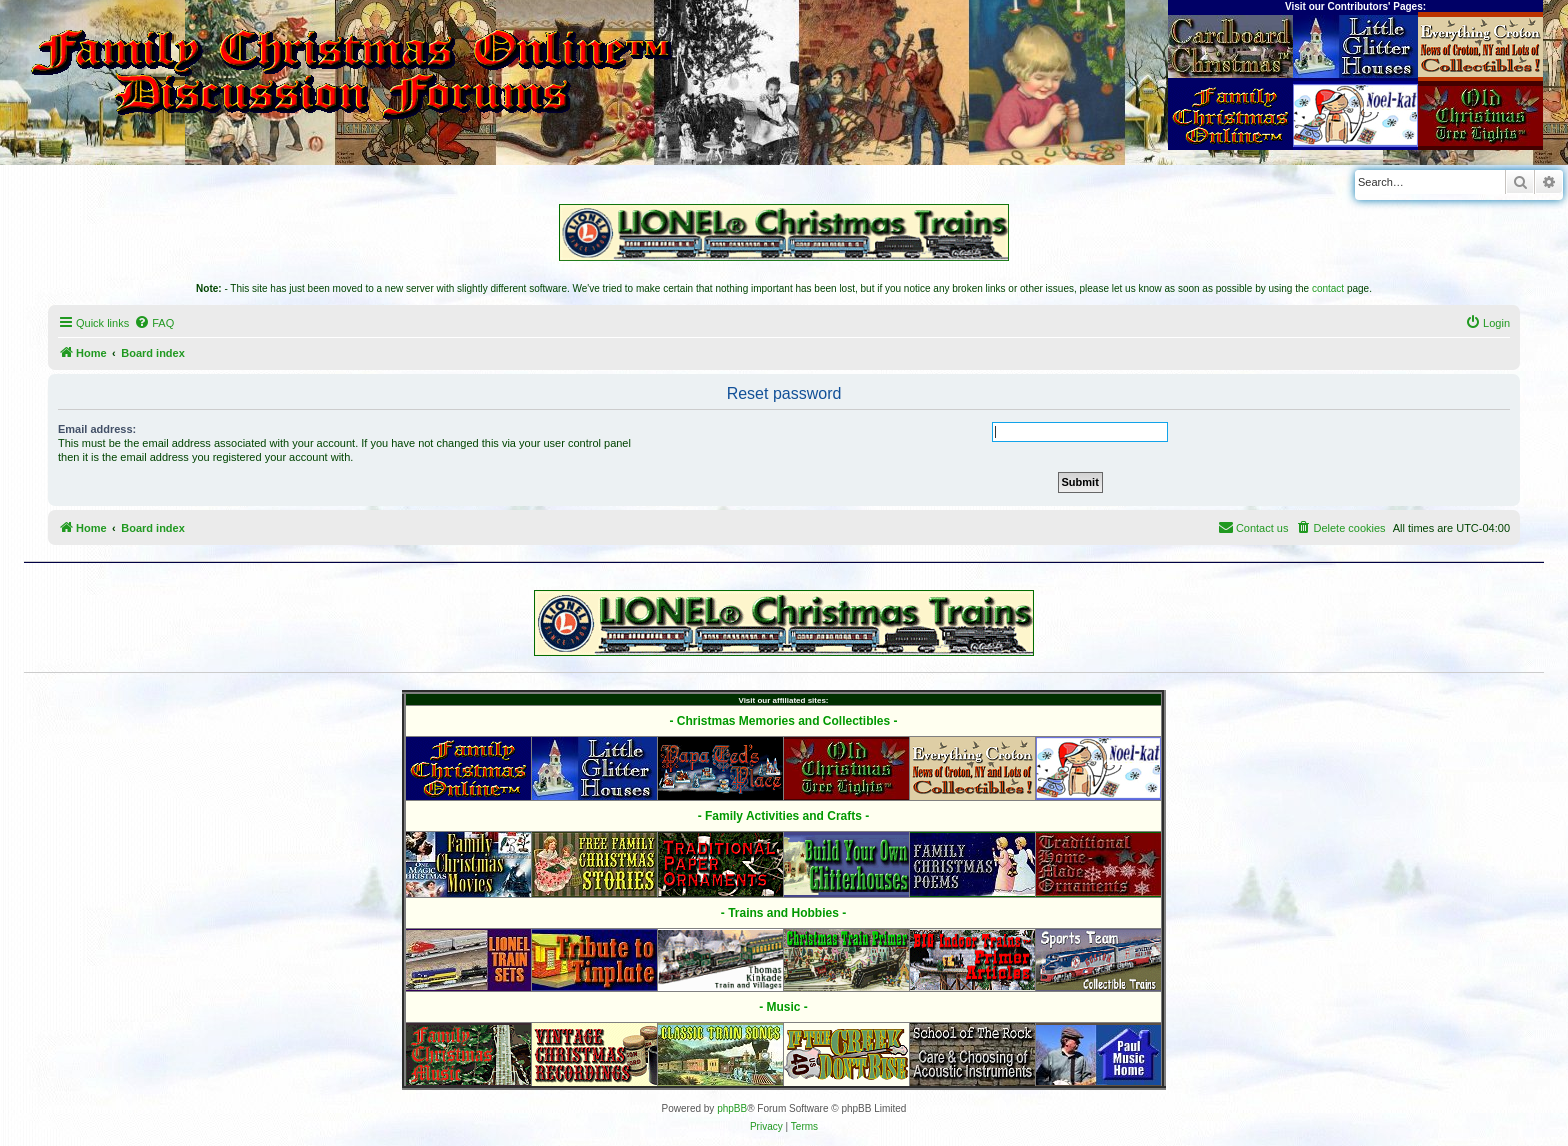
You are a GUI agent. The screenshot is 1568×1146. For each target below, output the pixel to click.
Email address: (97, 429)
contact (1328, 288)
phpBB (732, 1108)
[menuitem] (154, 323)
